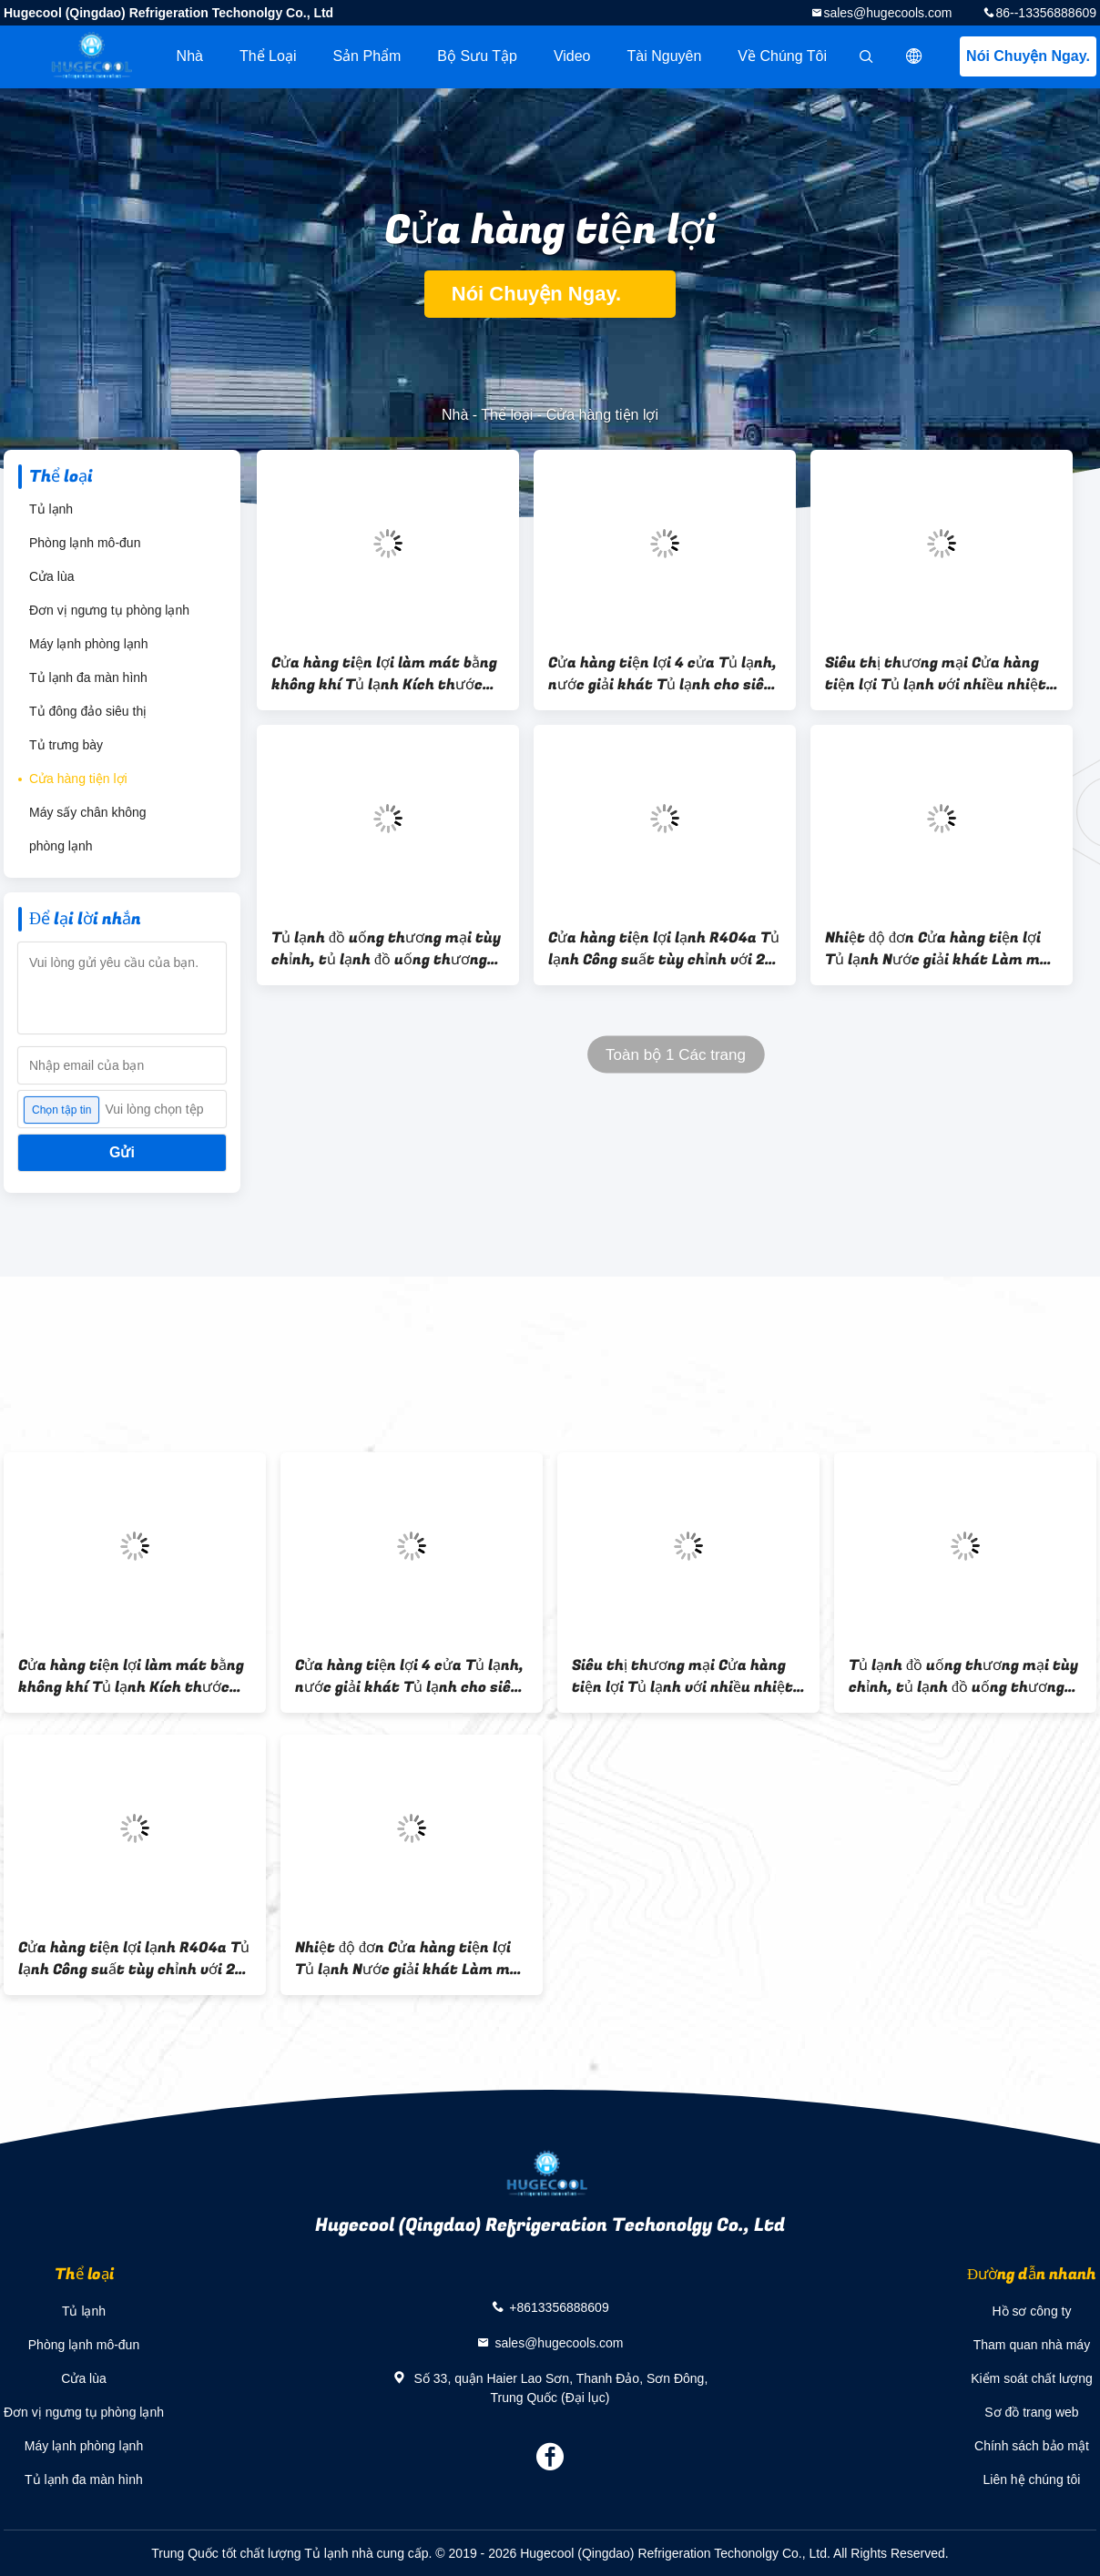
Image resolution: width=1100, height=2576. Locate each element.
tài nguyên (664, 56)
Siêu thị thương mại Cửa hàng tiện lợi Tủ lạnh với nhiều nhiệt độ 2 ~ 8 (935, 674)
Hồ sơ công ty (1031, 2311)
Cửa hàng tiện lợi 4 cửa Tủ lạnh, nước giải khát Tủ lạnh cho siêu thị (662, 674)
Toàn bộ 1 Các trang (676, 1055)
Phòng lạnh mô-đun (84, 542)
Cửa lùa (51, 576)
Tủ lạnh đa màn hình (88, 677)
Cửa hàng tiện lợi (78, 778)
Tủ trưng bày (66, 745)
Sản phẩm (366, 56)
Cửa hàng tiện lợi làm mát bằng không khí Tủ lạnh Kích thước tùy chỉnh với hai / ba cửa (384, 674)
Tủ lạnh (51, 509)
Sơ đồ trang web (1031, 2412)
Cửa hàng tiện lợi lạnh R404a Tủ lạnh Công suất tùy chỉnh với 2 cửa (663, 949)
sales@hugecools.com (887, 12)
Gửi (122, 1152)
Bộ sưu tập (477, 56)
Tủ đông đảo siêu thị (88, 711)
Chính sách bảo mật (1031, 2446)
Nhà (190, 56)
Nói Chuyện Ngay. (1028, 56)
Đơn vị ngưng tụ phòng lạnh (109, 610)
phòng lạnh (61, 846)
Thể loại (267, 56)
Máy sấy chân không (88, 812)
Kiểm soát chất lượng (1032, 2378)
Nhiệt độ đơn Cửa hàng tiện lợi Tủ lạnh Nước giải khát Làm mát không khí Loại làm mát (941, 949)
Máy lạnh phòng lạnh (88, 643)
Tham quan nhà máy (1031, 2344)
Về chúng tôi (782, 56)
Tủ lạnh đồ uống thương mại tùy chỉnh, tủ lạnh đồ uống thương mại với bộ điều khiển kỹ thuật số (386, 949)
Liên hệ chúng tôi (1032, 2479)
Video (572, 56)
